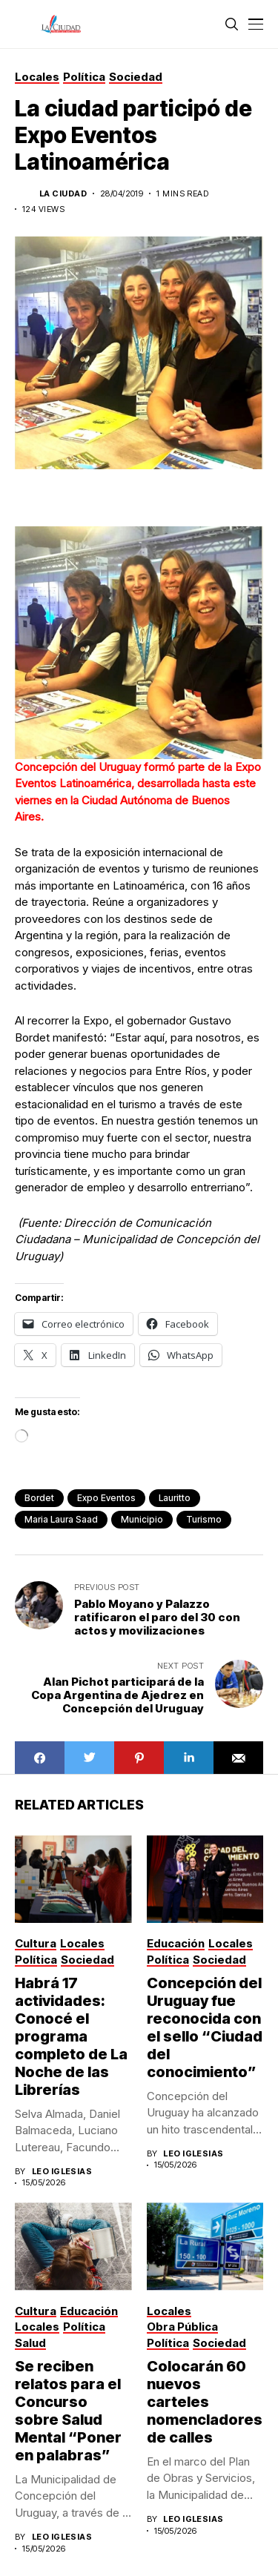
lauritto (175, 1497)
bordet (39, 1497)
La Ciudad (63, 194)
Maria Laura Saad (61, 1519)
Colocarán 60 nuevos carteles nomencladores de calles (204, 2401)
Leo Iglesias (62, 2171)
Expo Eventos (106, 1497)
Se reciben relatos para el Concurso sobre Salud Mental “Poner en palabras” (68, 2410)
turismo (204, 1519)
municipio (142, 1519)
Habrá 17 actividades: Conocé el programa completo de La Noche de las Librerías (71, 2036)
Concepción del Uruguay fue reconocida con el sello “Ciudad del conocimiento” (204, 2027)
